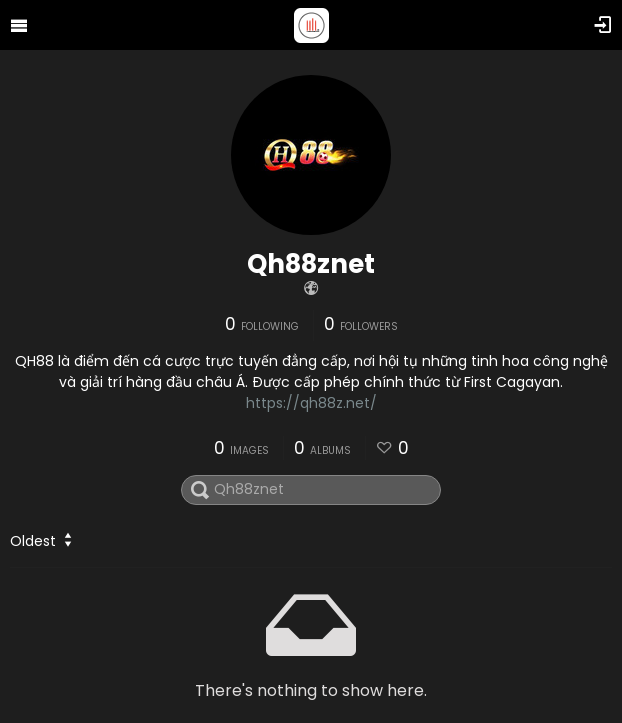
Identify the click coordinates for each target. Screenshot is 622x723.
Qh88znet (311, 264)
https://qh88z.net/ (311, 403)
